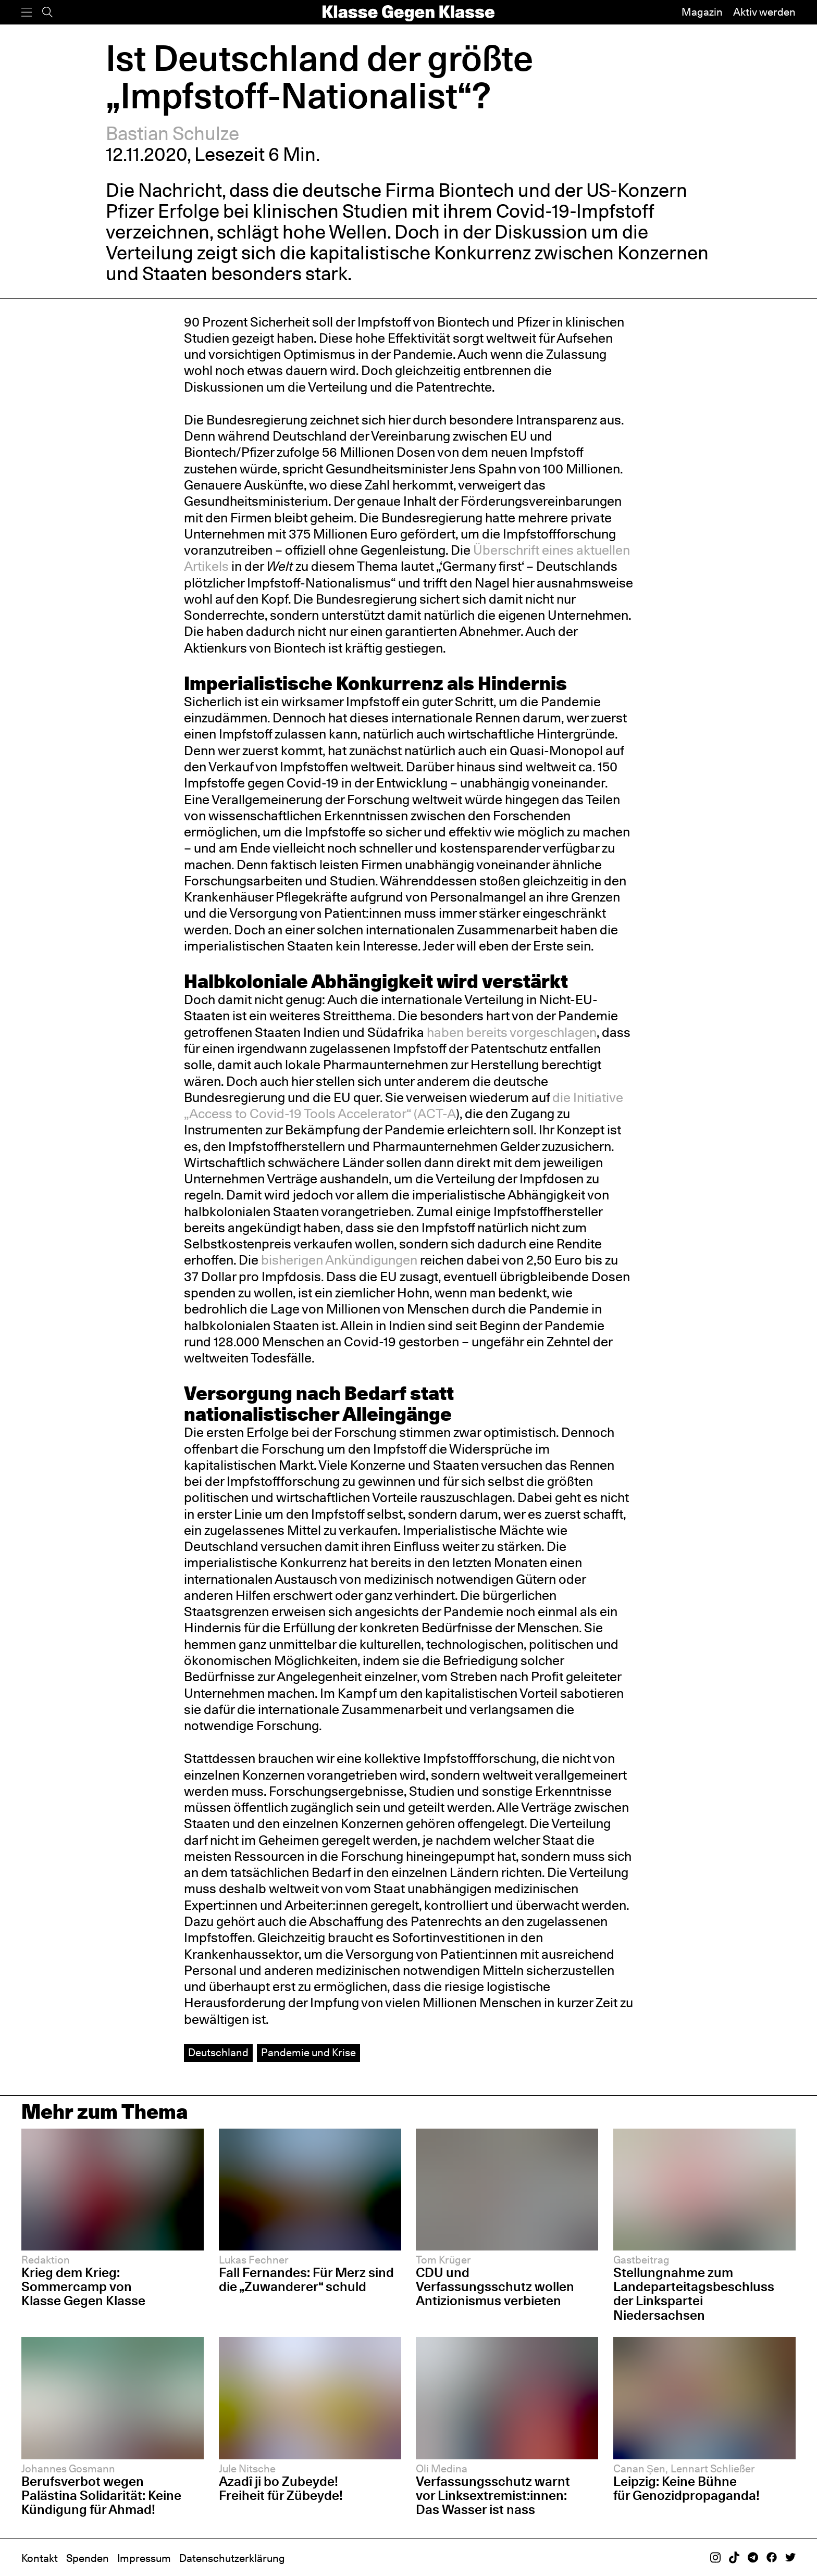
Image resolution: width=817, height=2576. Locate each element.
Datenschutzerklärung (232, 2558)
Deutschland (218, 2052)
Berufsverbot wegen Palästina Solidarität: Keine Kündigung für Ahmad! (101, 2495)
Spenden (87, 2558)
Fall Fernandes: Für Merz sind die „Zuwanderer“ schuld (306, 2279)
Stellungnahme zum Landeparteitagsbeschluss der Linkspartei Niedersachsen (693, 2293)
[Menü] (26, 12)
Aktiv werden (764, 12)
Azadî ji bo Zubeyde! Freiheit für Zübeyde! (281, 2488)
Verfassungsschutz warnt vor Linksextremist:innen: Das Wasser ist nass (493, 2495)
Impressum (144, 2558)
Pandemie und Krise (308, 2052)
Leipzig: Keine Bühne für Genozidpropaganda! (687, 2488)
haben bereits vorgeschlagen (512, 1032)
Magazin (702, 12)
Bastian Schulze (172, 133)
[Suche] (47, 12)
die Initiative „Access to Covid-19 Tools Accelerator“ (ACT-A (403, 1105)
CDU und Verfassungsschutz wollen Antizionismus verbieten (495, 2286)
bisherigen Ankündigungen (339, 1260)
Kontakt (39, 2558)
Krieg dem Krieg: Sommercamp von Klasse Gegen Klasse (83, 2286)
